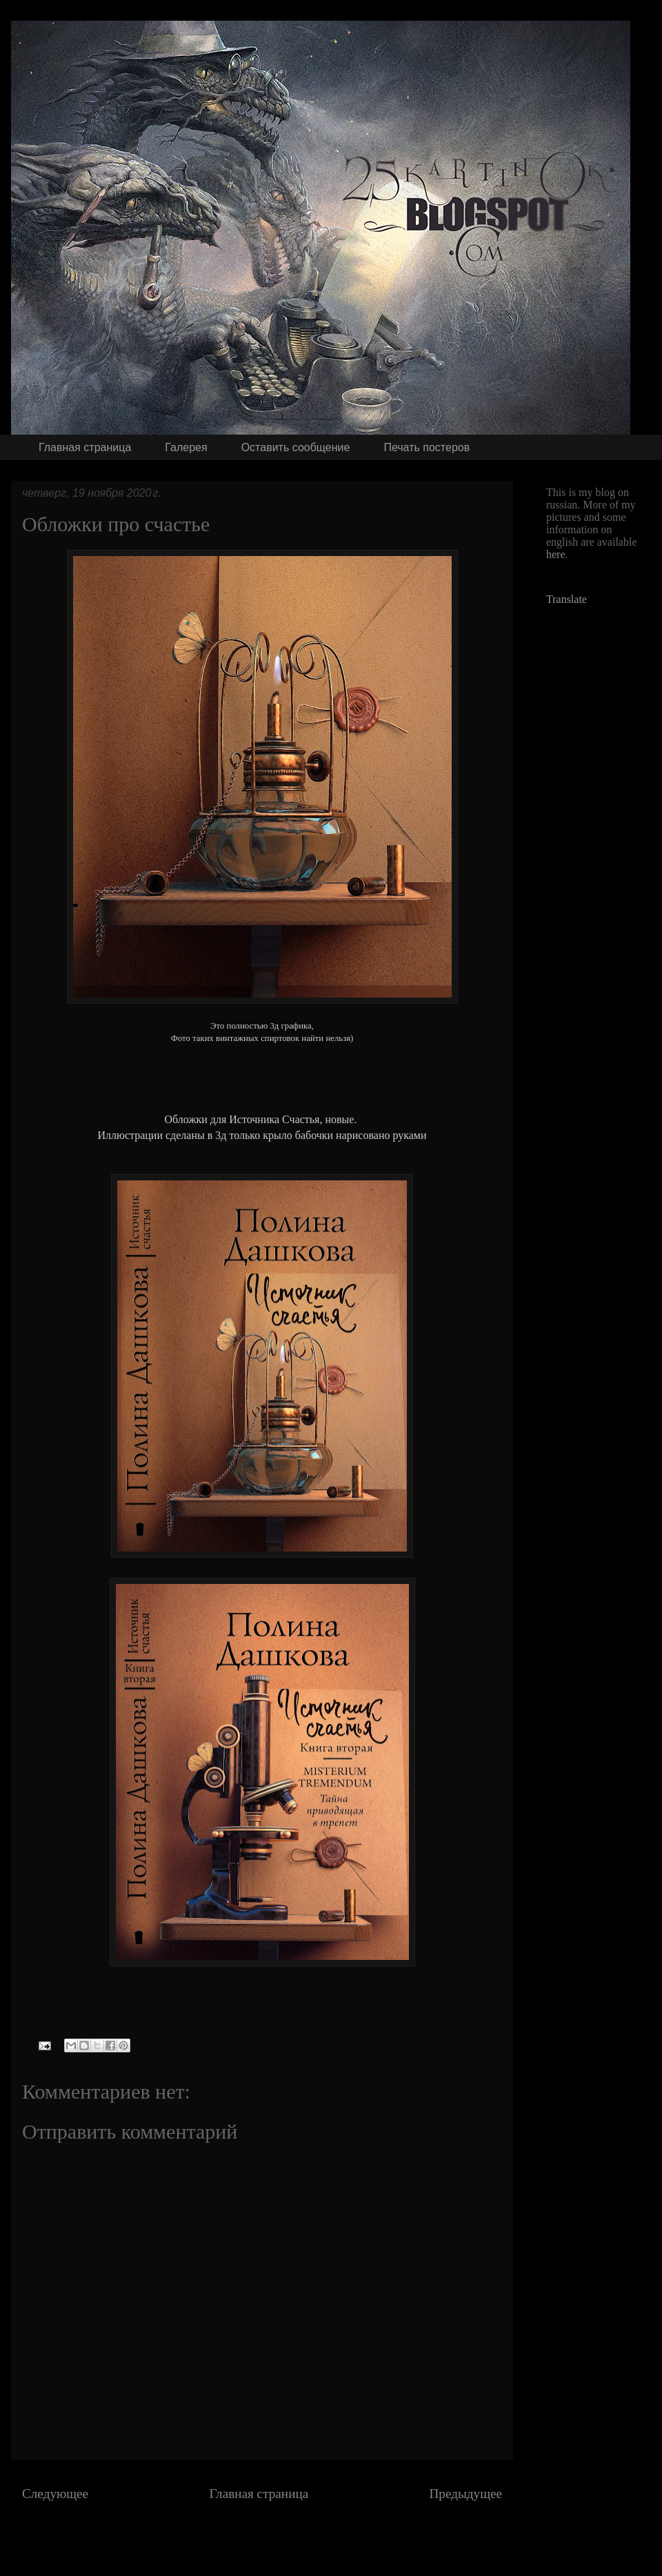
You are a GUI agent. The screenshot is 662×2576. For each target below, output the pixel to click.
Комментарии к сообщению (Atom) (302, 2535)
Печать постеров (426, 447)
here (555, 554)
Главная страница (85, 447)
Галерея (186, 447)
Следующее (55, 2493)
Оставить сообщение (295, 447)
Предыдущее (465, 2493)
